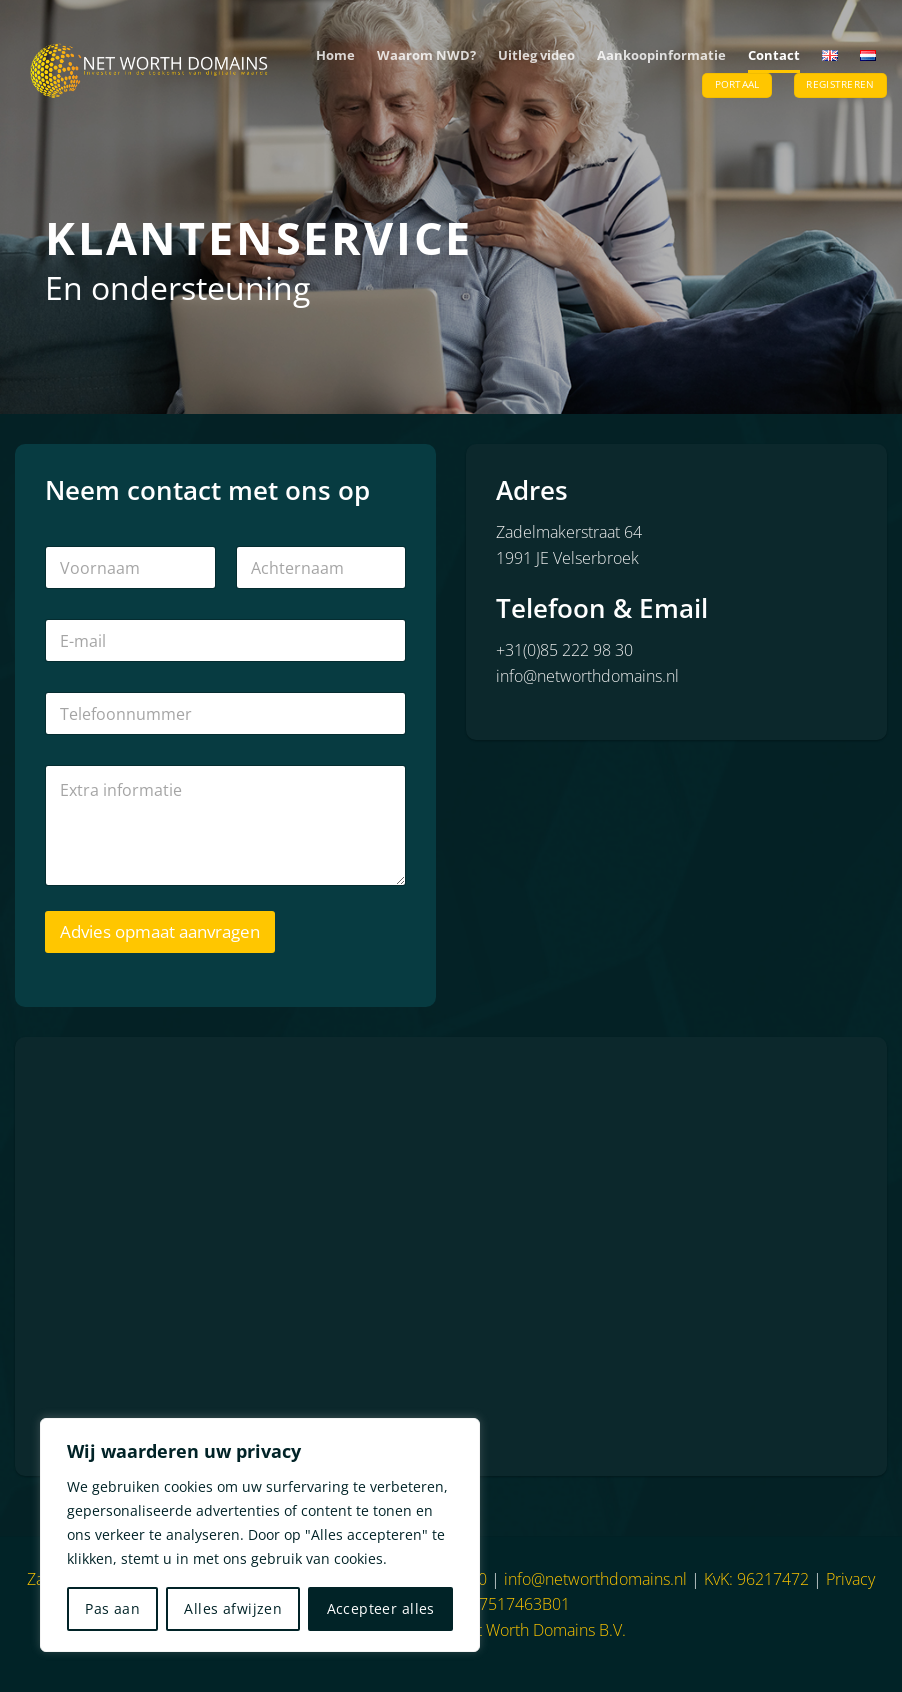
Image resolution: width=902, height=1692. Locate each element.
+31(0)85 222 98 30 (564, 650)
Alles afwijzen (233, 1608)
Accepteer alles (381, 1608)
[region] (260, 1535)
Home (335, 55)
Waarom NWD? (426, 55)
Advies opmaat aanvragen (160, 931)
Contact (774, 55)
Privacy (850, 1579)
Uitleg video (536, 55)
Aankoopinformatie (661, 55)
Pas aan (112, 1608)
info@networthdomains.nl (587, 676)
